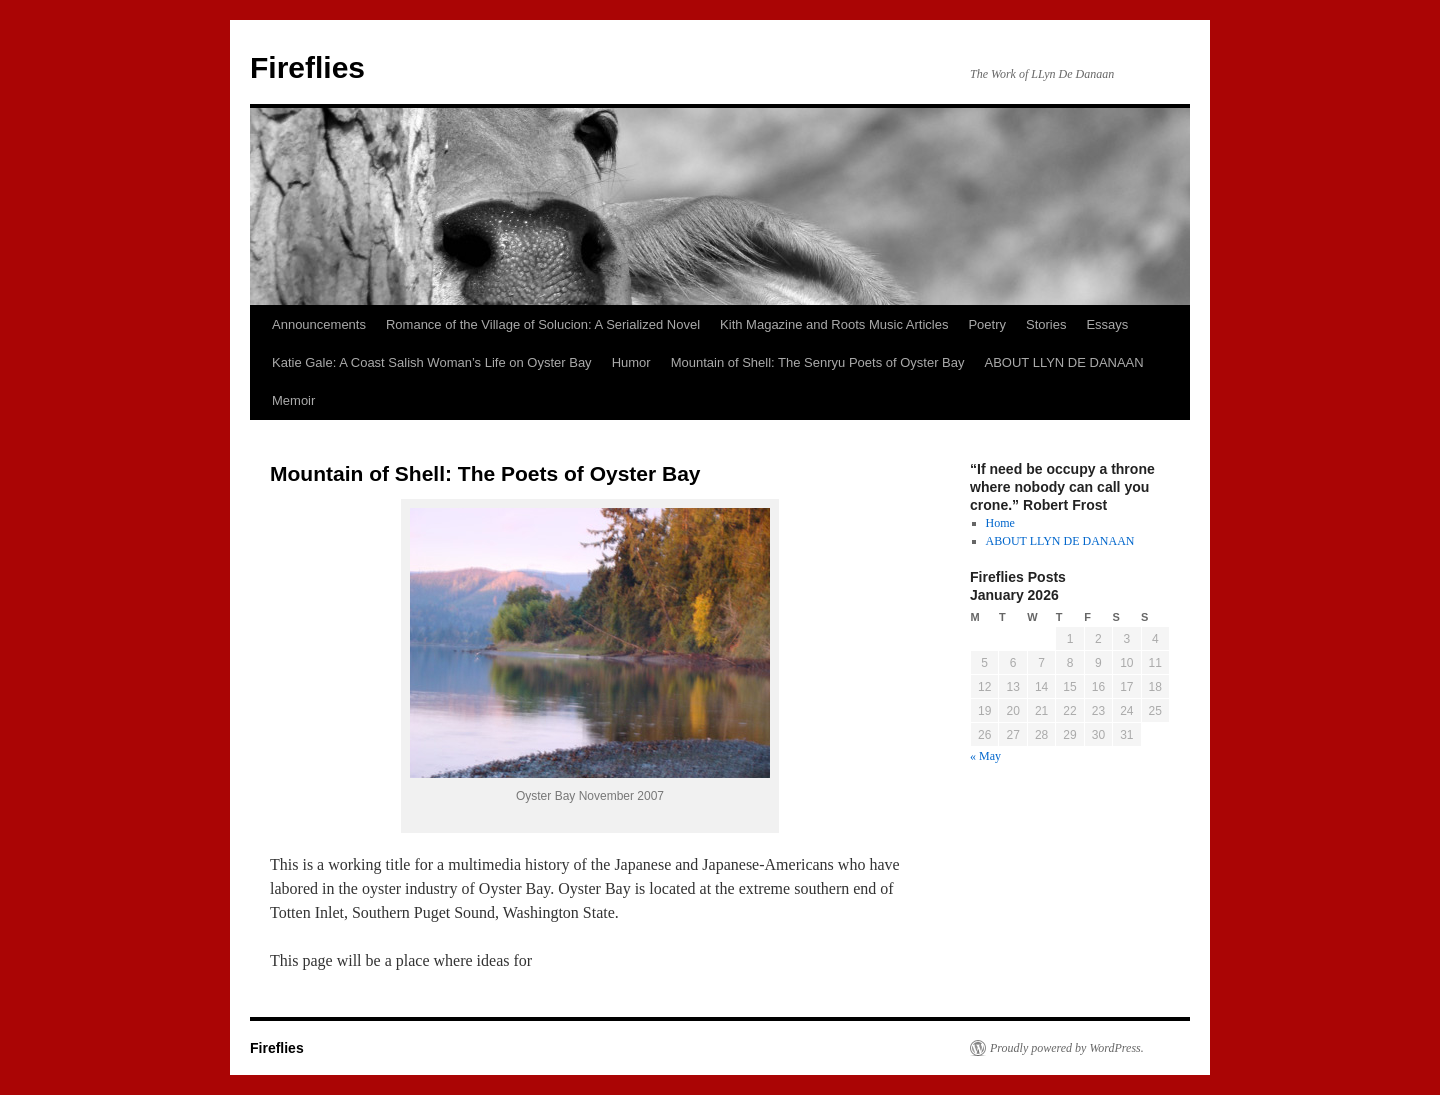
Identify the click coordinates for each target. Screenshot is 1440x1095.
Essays (1107, 324)
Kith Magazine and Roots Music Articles (834, 324)
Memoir (293, 400)
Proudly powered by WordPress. (1067, 1048)
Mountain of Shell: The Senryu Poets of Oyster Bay (818, 362)
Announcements (319, 324)
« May (985, 756)
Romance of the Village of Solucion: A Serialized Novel (543, 324)
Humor (631, 362)
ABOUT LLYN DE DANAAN (1064, 362)
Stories (1046, 324)
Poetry (987, 324)
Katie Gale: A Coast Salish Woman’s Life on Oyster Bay (432, 362)
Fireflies (307, 67)
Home (1000, 523)
